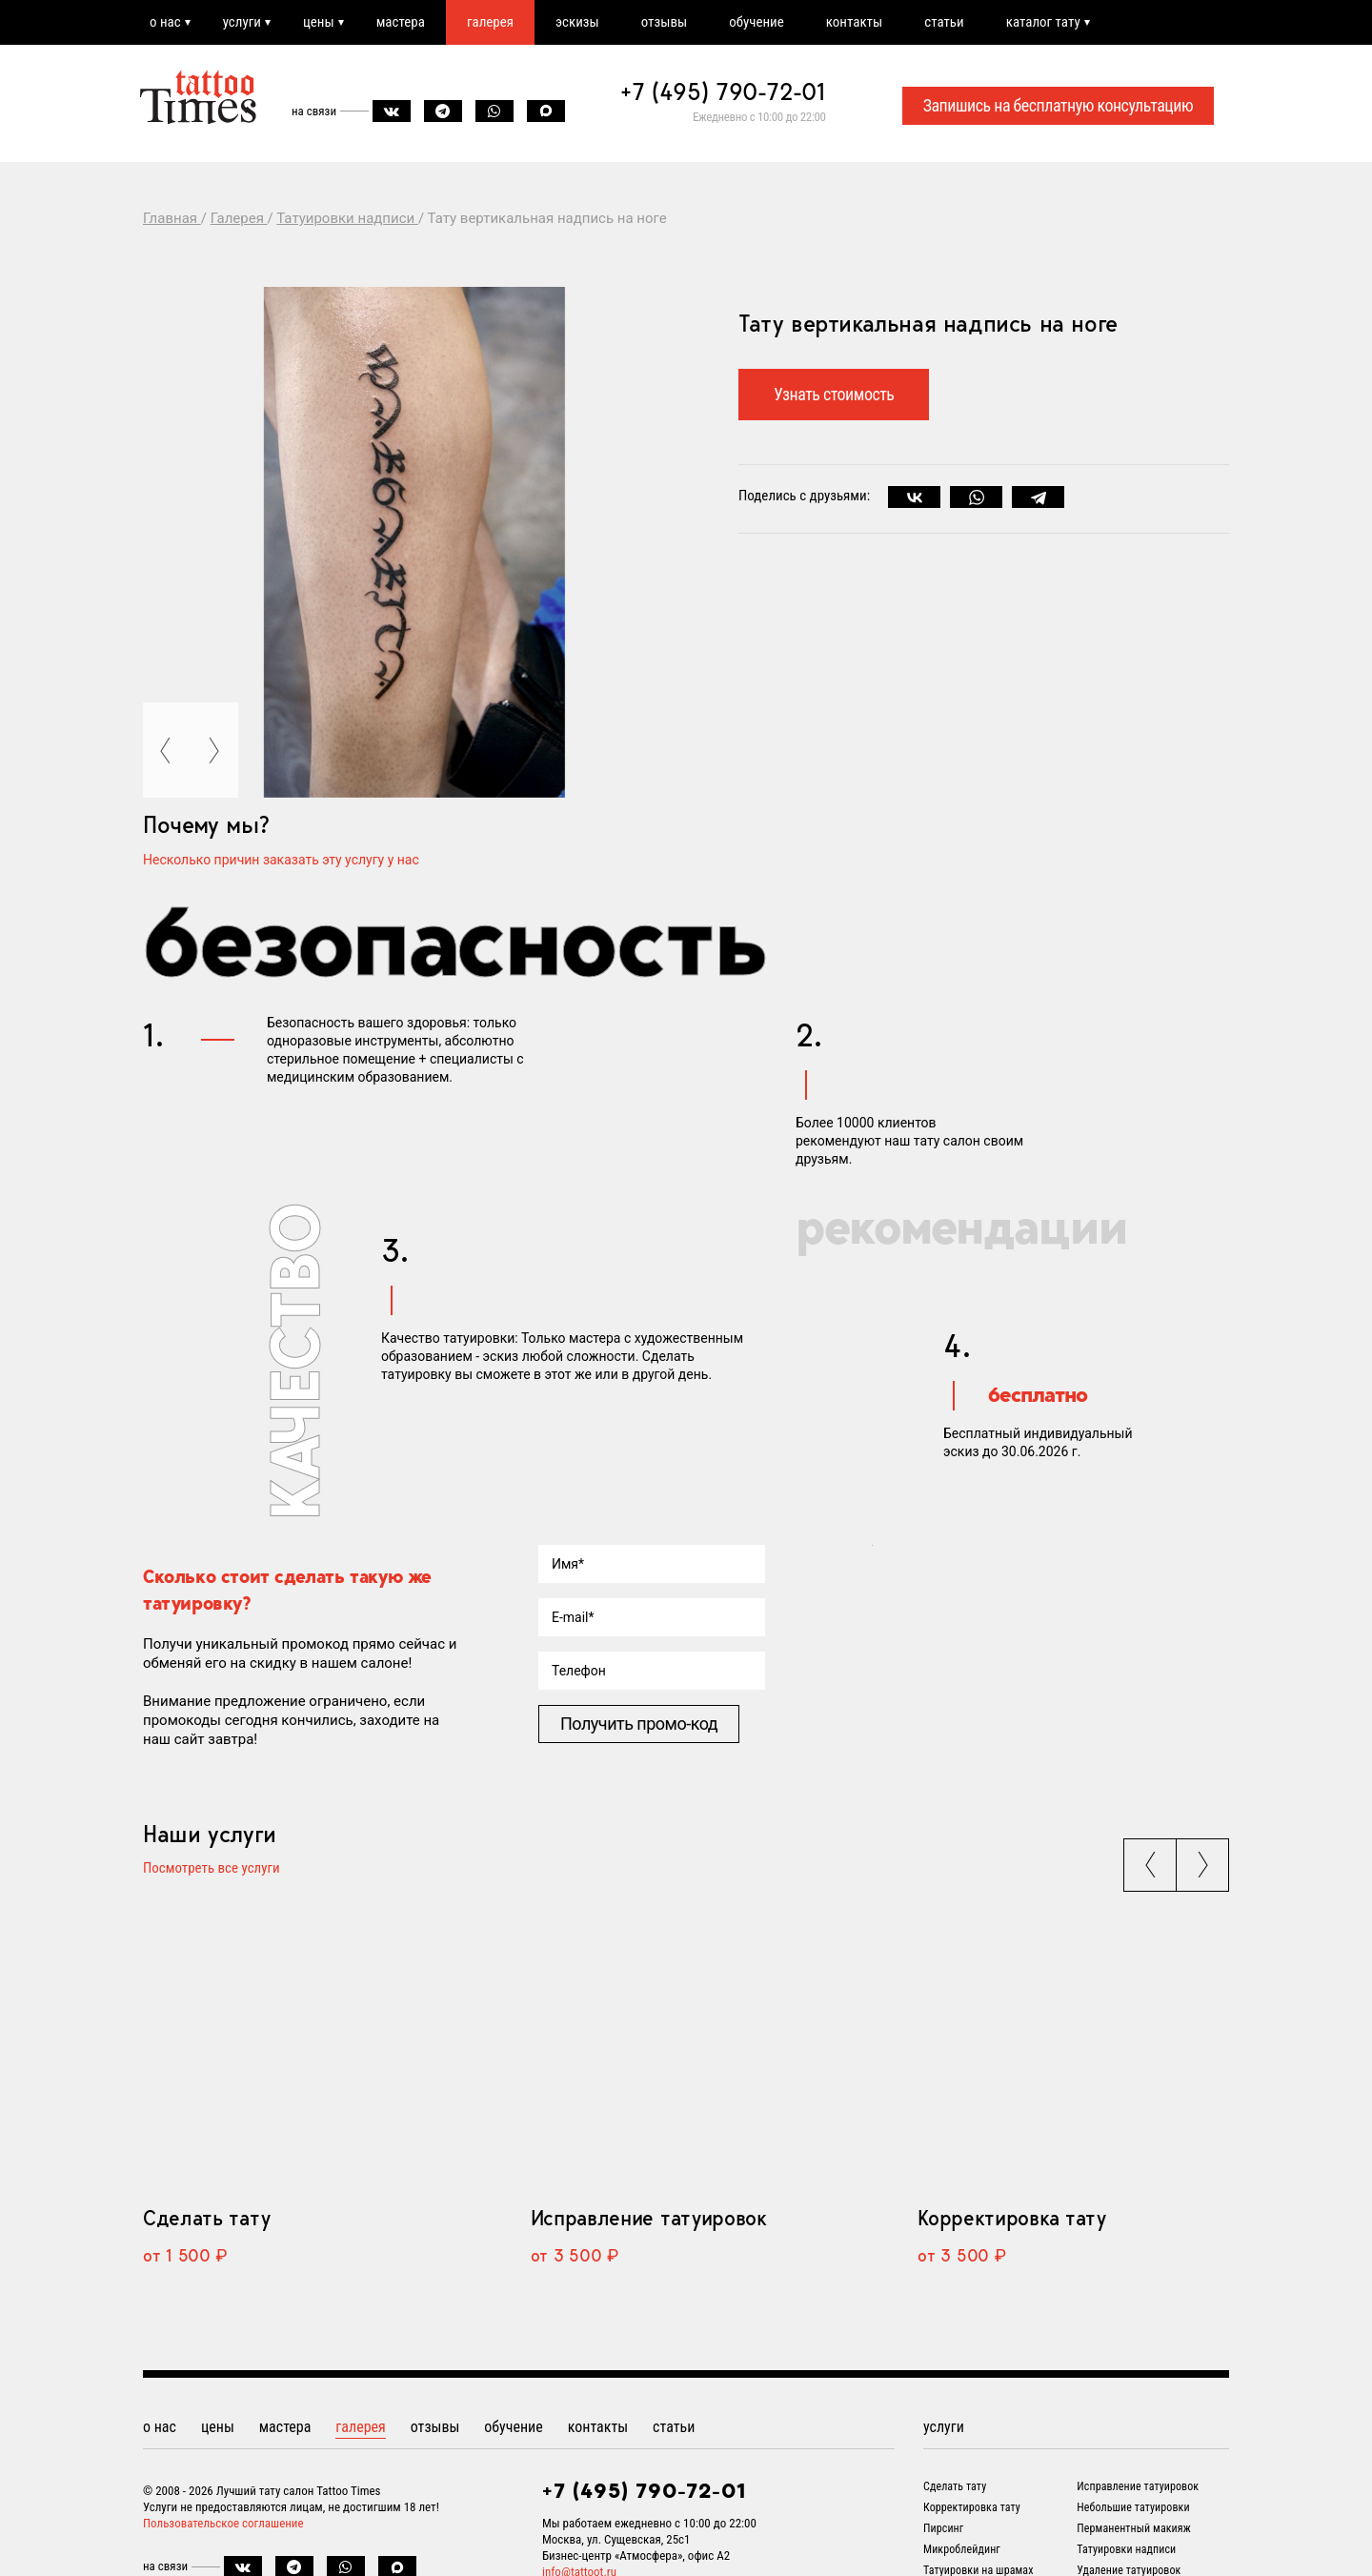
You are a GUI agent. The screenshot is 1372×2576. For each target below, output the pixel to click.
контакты (854, 21)
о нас (165, 21)
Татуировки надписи (1126, 2549)
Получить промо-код (638, 1724)
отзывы (664, 21)
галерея (490, 21)
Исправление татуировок (649, 2217)
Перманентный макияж (1134, 2528)
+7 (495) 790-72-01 (723, 91)
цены (318, 21)
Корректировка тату (1011, 2217)
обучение (756, 21)
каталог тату (1043, 21)
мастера (400, 21)
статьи (943, 21)
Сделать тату (206, 2217)
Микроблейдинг (961, 2549)
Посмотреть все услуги (211, 1868)
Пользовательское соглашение (223, 2523)
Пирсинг (943, 2528)
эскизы (577, 21)
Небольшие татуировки (1133, 2507)
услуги (242, 21)
